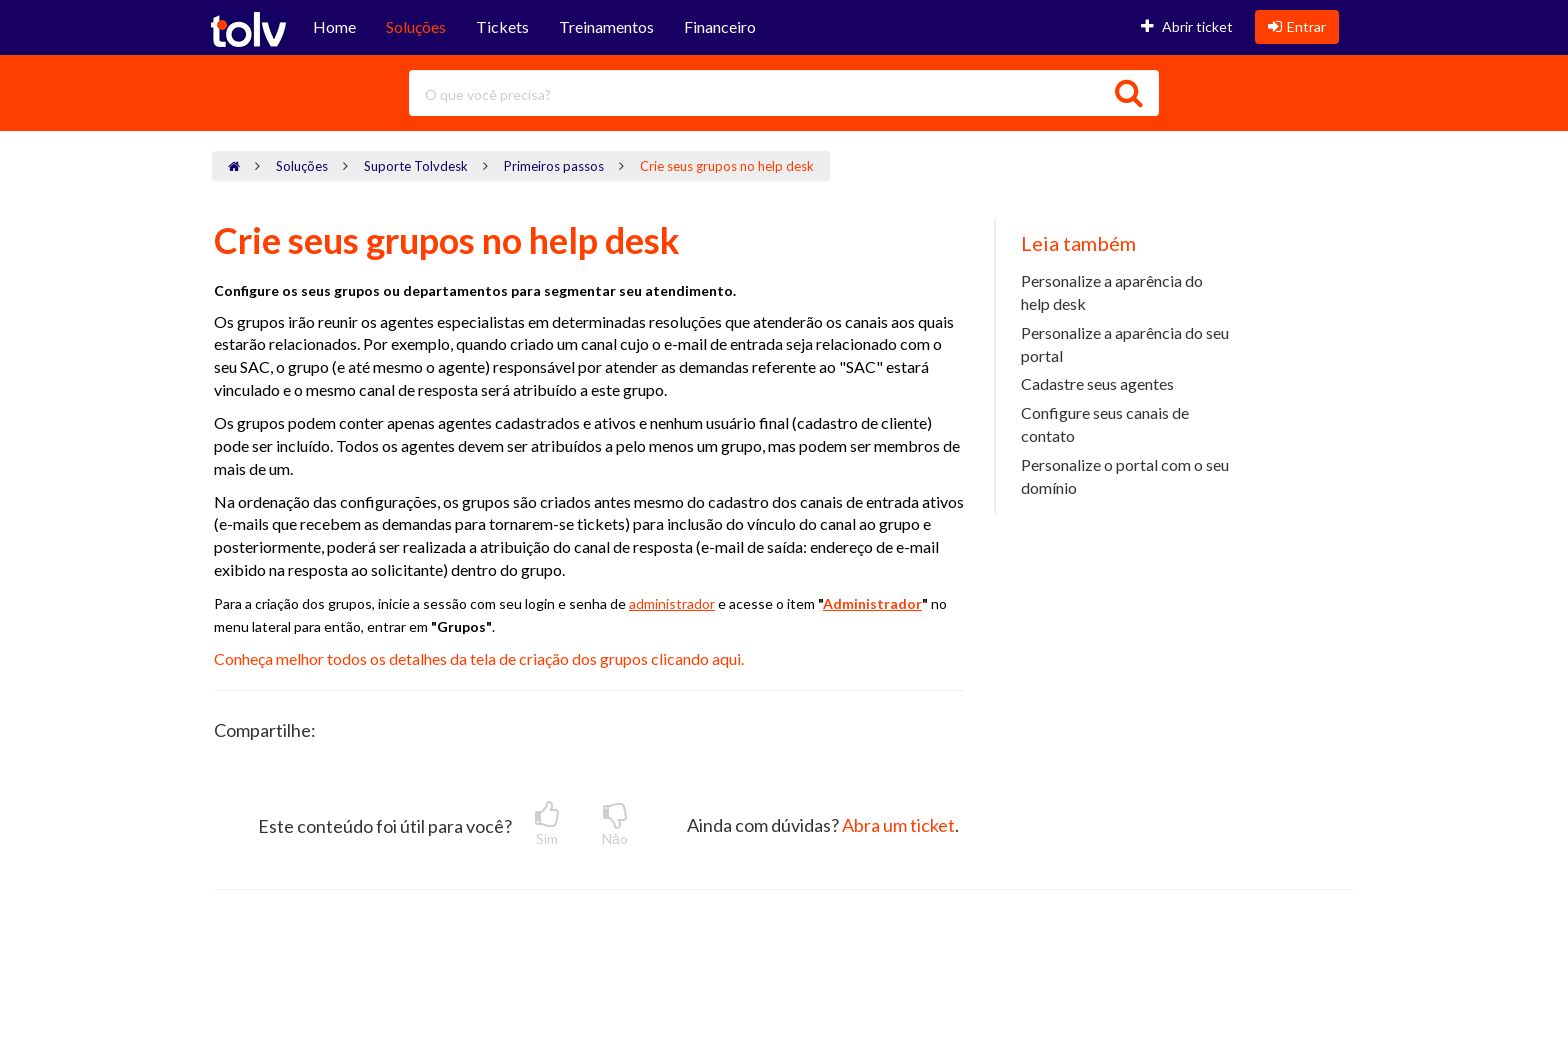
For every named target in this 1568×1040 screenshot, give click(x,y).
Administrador (872, 603)
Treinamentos (606, 26)
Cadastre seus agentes (1097, 383)
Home (334, 26)
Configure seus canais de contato (1105, 424)
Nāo (615, 824)
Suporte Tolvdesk (416, 166)
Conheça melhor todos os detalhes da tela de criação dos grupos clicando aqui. (480, 658)
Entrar (1297, 26)
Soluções (416, 26)
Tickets (502, 26)
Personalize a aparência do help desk (1112, 292)
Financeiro (720, 26)
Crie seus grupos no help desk (727, 166)
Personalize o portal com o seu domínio (1125, 476)
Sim (547, 824)
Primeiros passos (554, 166)
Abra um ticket (898, 825)
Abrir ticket (1187, 26)
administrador (672, 603)
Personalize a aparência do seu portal (1125, 344)
